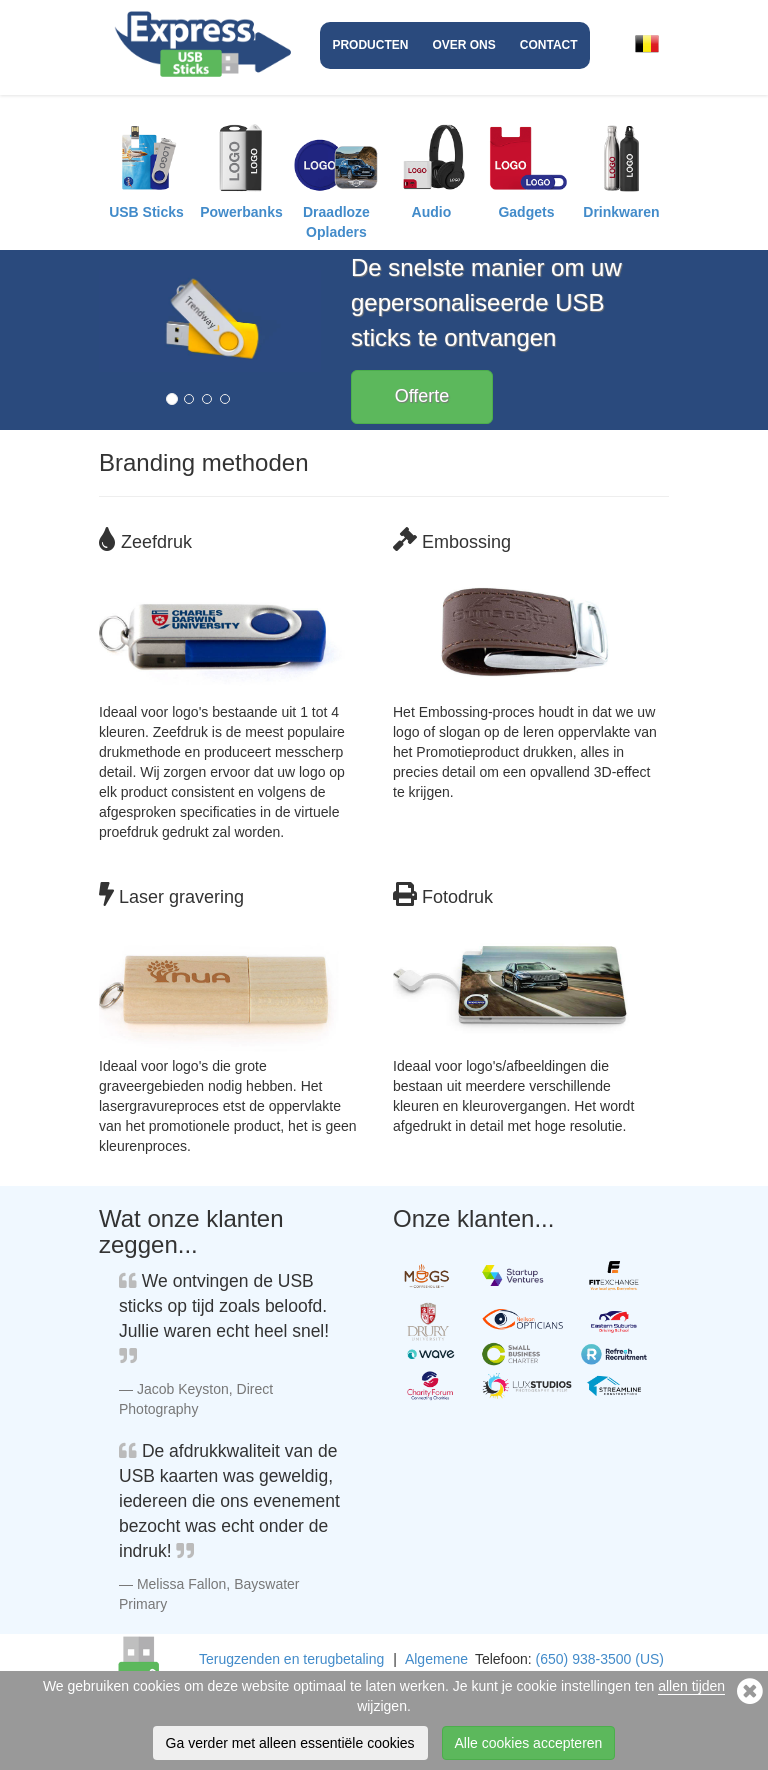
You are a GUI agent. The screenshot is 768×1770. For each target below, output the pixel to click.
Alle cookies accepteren (529, 1743)
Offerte (422, 396)
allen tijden (691, 1686)
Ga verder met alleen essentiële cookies (290, 1743)
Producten (370, 45)
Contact (549, 45)
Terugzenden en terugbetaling (291, 1659)
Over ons (463, 45)
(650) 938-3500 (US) (600, 1659)
